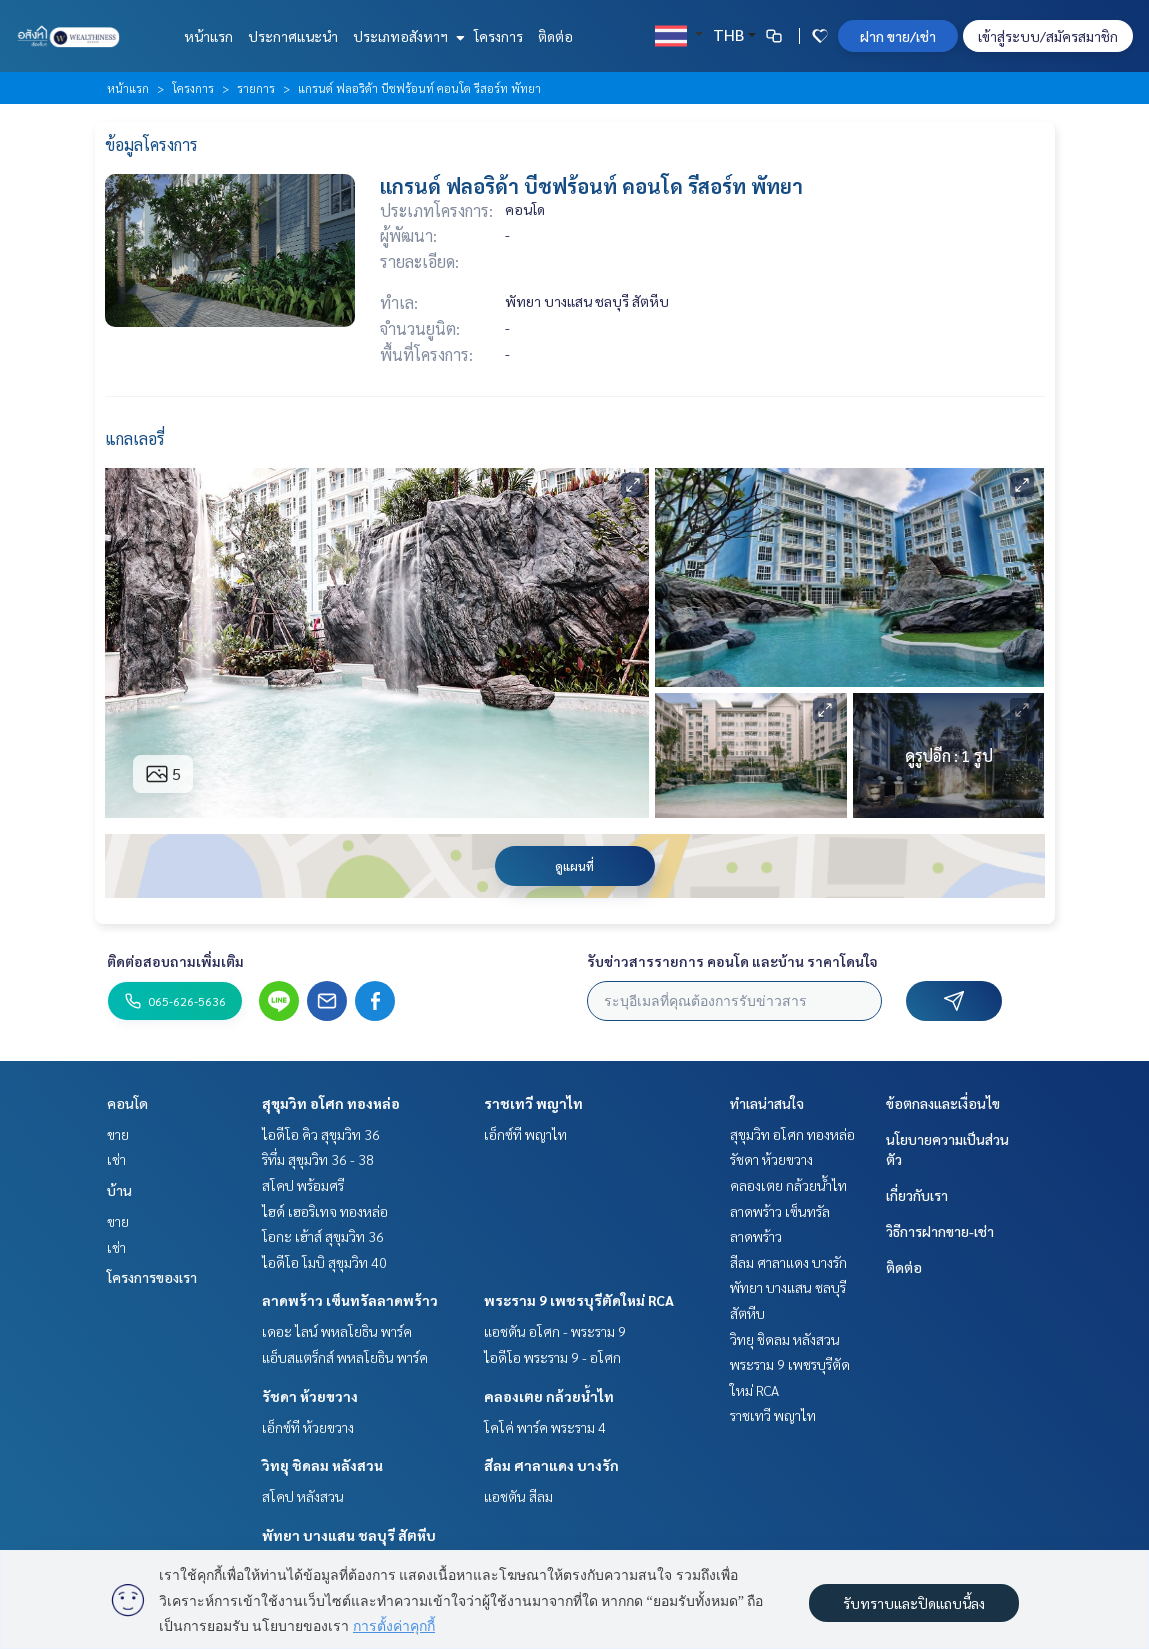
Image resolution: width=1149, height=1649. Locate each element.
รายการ (256, 88)
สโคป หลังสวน (303, 1496)
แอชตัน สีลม (518, 1496)
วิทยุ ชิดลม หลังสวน (322, 1465)
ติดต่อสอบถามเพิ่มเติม (175, 961)
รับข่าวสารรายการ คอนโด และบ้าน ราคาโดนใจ (732, 961)
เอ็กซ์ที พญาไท (525, 1134)
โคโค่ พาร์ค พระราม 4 (545, 1427)
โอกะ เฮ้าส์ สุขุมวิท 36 (323, 1236)
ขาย (118, 1134)
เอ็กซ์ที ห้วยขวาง (308, 1427)
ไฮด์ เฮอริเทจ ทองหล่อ (325, 1211)
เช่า (116, 1159)
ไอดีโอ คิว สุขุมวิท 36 (321, 1134)
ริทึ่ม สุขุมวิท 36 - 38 (318, 1159)
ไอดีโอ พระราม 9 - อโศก (552, 1357)
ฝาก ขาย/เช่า (898, 36)
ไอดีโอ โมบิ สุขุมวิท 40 (324, 1262)
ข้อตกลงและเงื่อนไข (943, 1103)
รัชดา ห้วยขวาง (310, 1396)
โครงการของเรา (152, 1277)
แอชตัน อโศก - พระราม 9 (555, 1331)
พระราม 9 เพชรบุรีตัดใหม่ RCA (579, 1300)
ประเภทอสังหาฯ (406, 36)
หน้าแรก (208, 36)
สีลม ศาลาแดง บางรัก (551, 1465)
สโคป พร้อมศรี (303, 1185)
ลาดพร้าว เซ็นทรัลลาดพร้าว (350, 1300)
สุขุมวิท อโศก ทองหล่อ (331, 1103)
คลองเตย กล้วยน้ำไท (549, 1396)
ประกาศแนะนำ (293, 36)
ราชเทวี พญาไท (533, 1103)
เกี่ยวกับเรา (917, 1195)
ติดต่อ (555, 36)
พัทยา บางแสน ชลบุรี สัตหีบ (349, 1535)
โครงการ (498, 36)
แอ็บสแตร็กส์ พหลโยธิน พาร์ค (345, 1357)
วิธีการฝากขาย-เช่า (940, 1231)
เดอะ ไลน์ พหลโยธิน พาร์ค (337, 1331)
